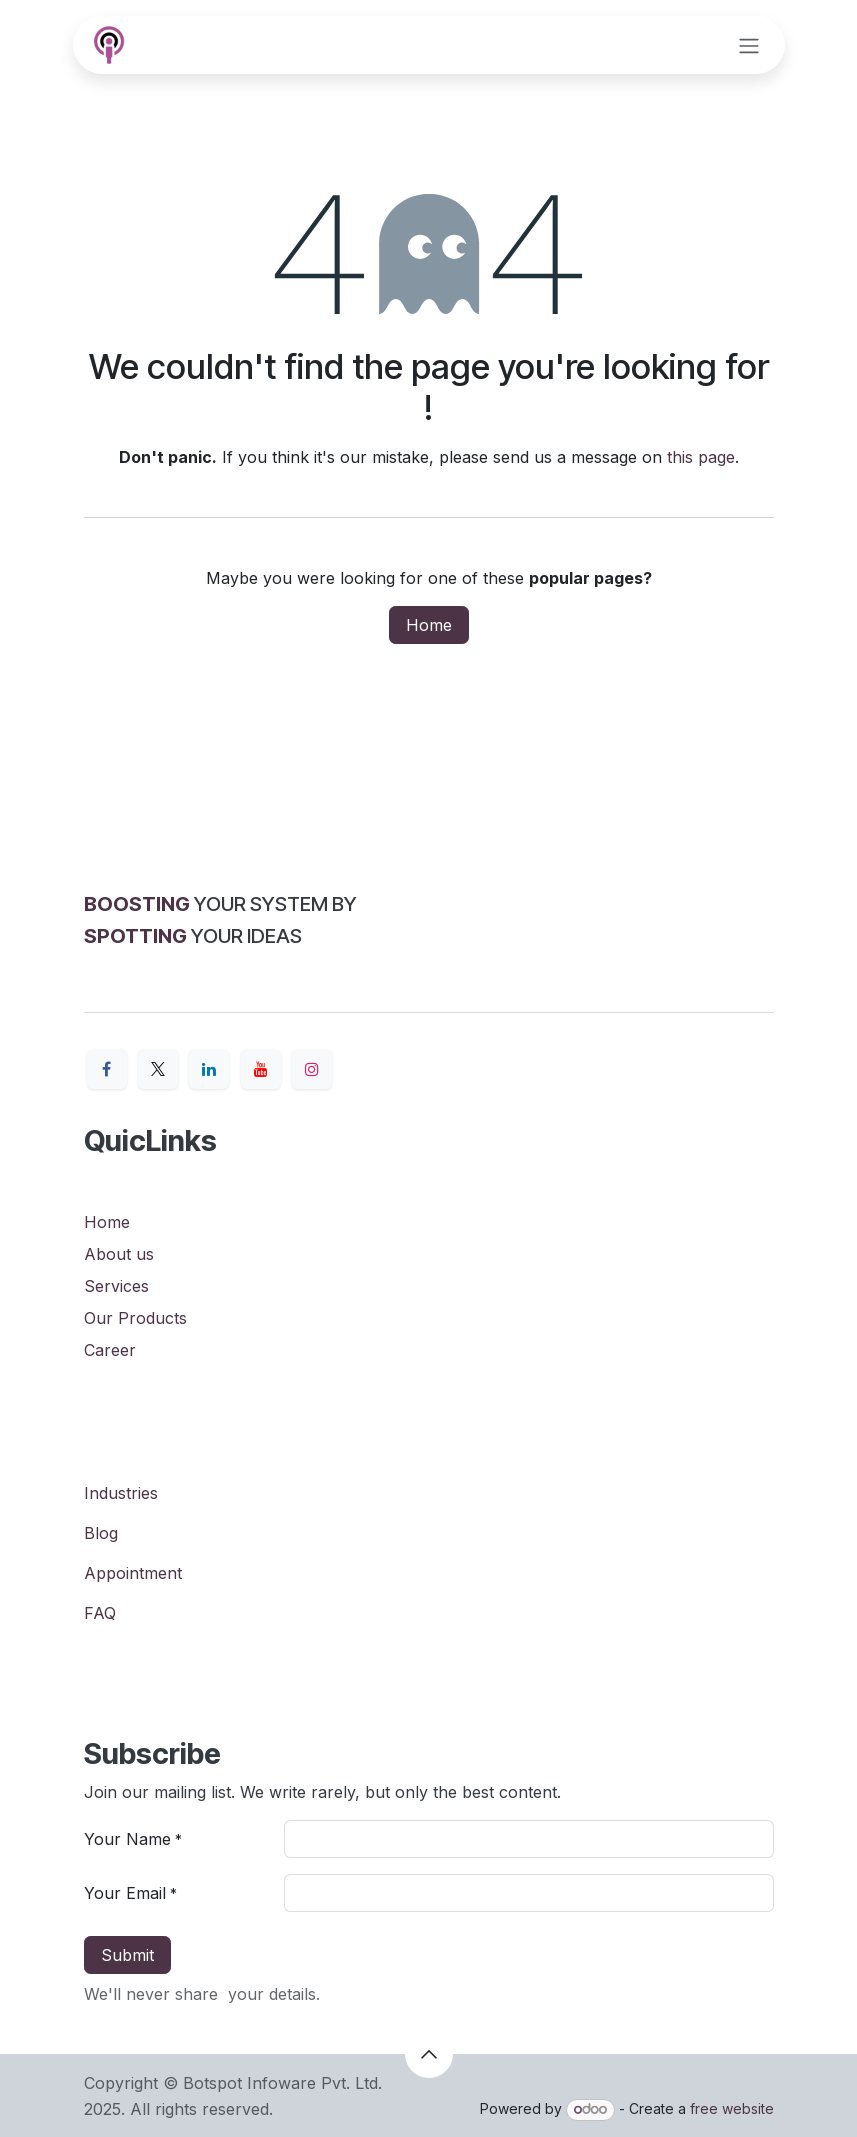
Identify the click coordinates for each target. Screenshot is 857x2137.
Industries (121, 1493)
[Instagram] (312, 1069)
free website (732, 2108)
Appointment (133, 1573)
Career (110, 1350)
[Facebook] (107, 1069)
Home (429, 625)
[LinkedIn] (209, 1069)
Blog (101, 1533)
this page (701, 457)
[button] (429, 2054)
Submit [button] (127, 1955)
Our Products (135, 1318)
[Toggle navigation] (749, 45)
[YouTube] (261, 1069)
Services (116, 1286)
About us (119, 1254)
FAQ (100, 1613)
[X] (158, 1069)
